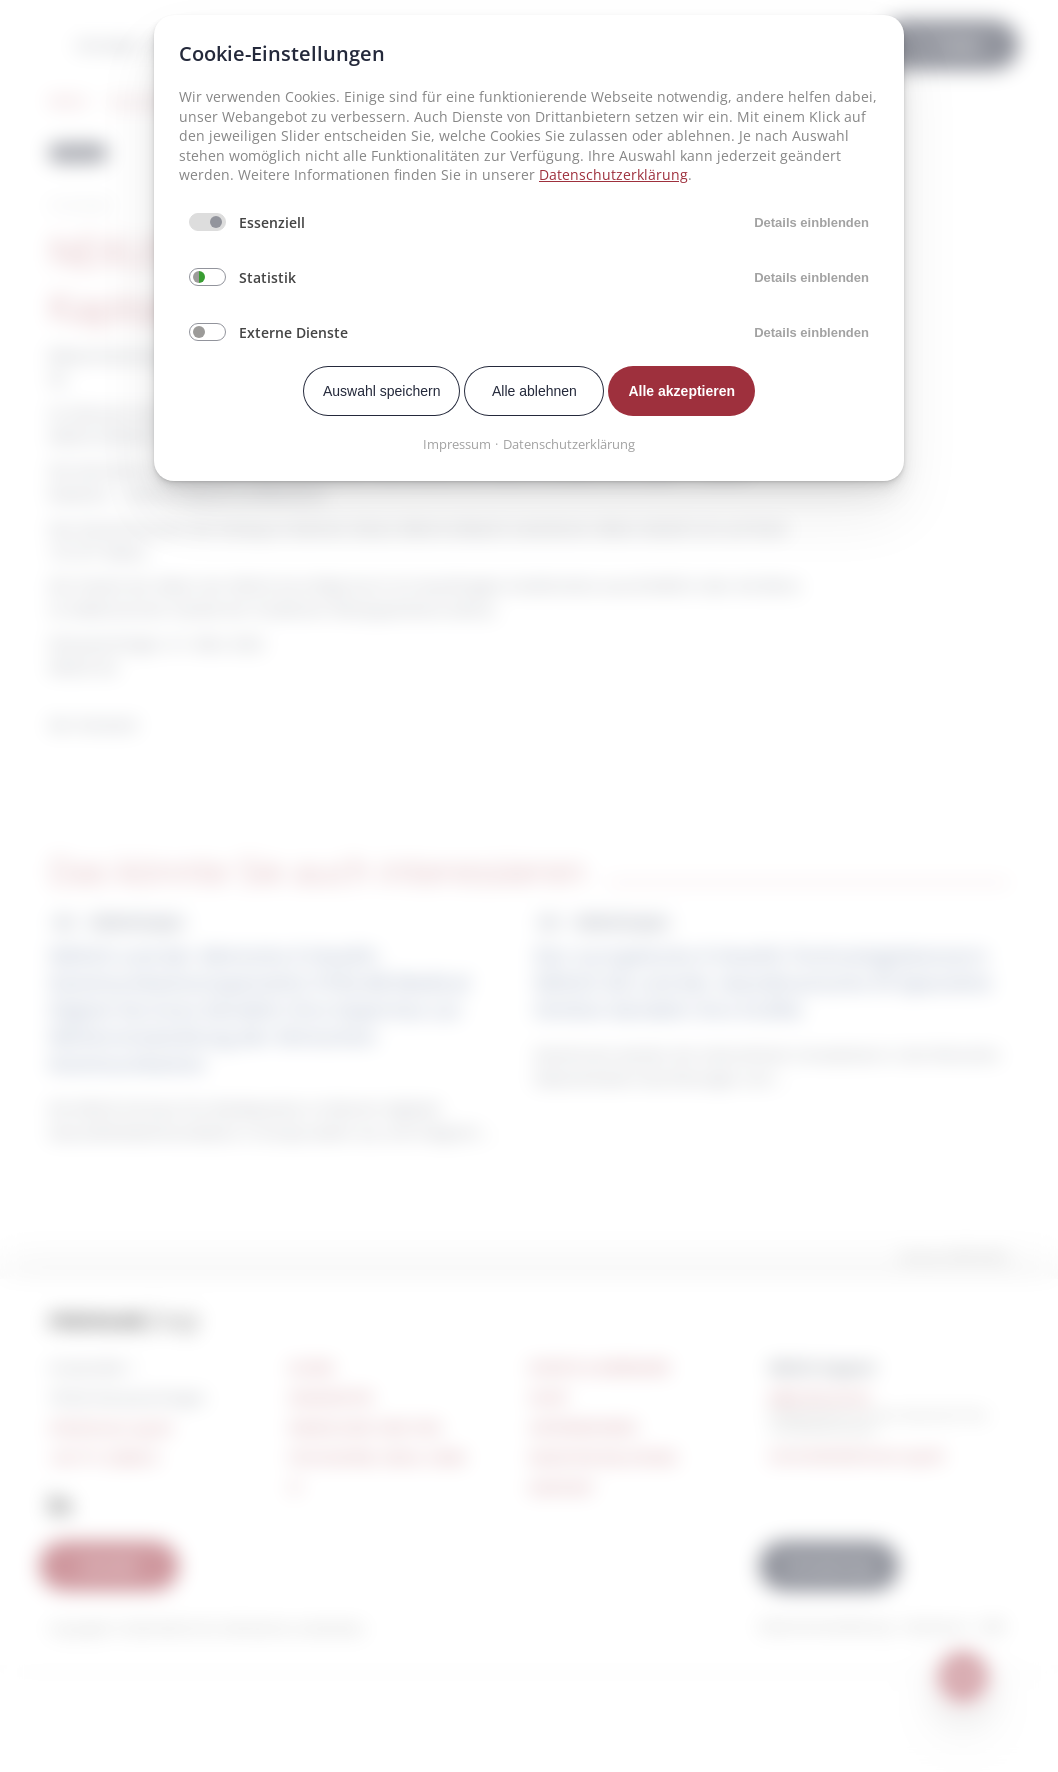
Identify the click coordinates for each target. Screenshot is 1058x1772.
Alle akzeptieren (681, 391)
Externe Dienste (293, 332)
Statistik (267, 277)
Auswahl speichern (382, 391)
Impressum (457, 444)
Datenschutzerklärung (613, 174)
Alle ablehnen (534, 391)
